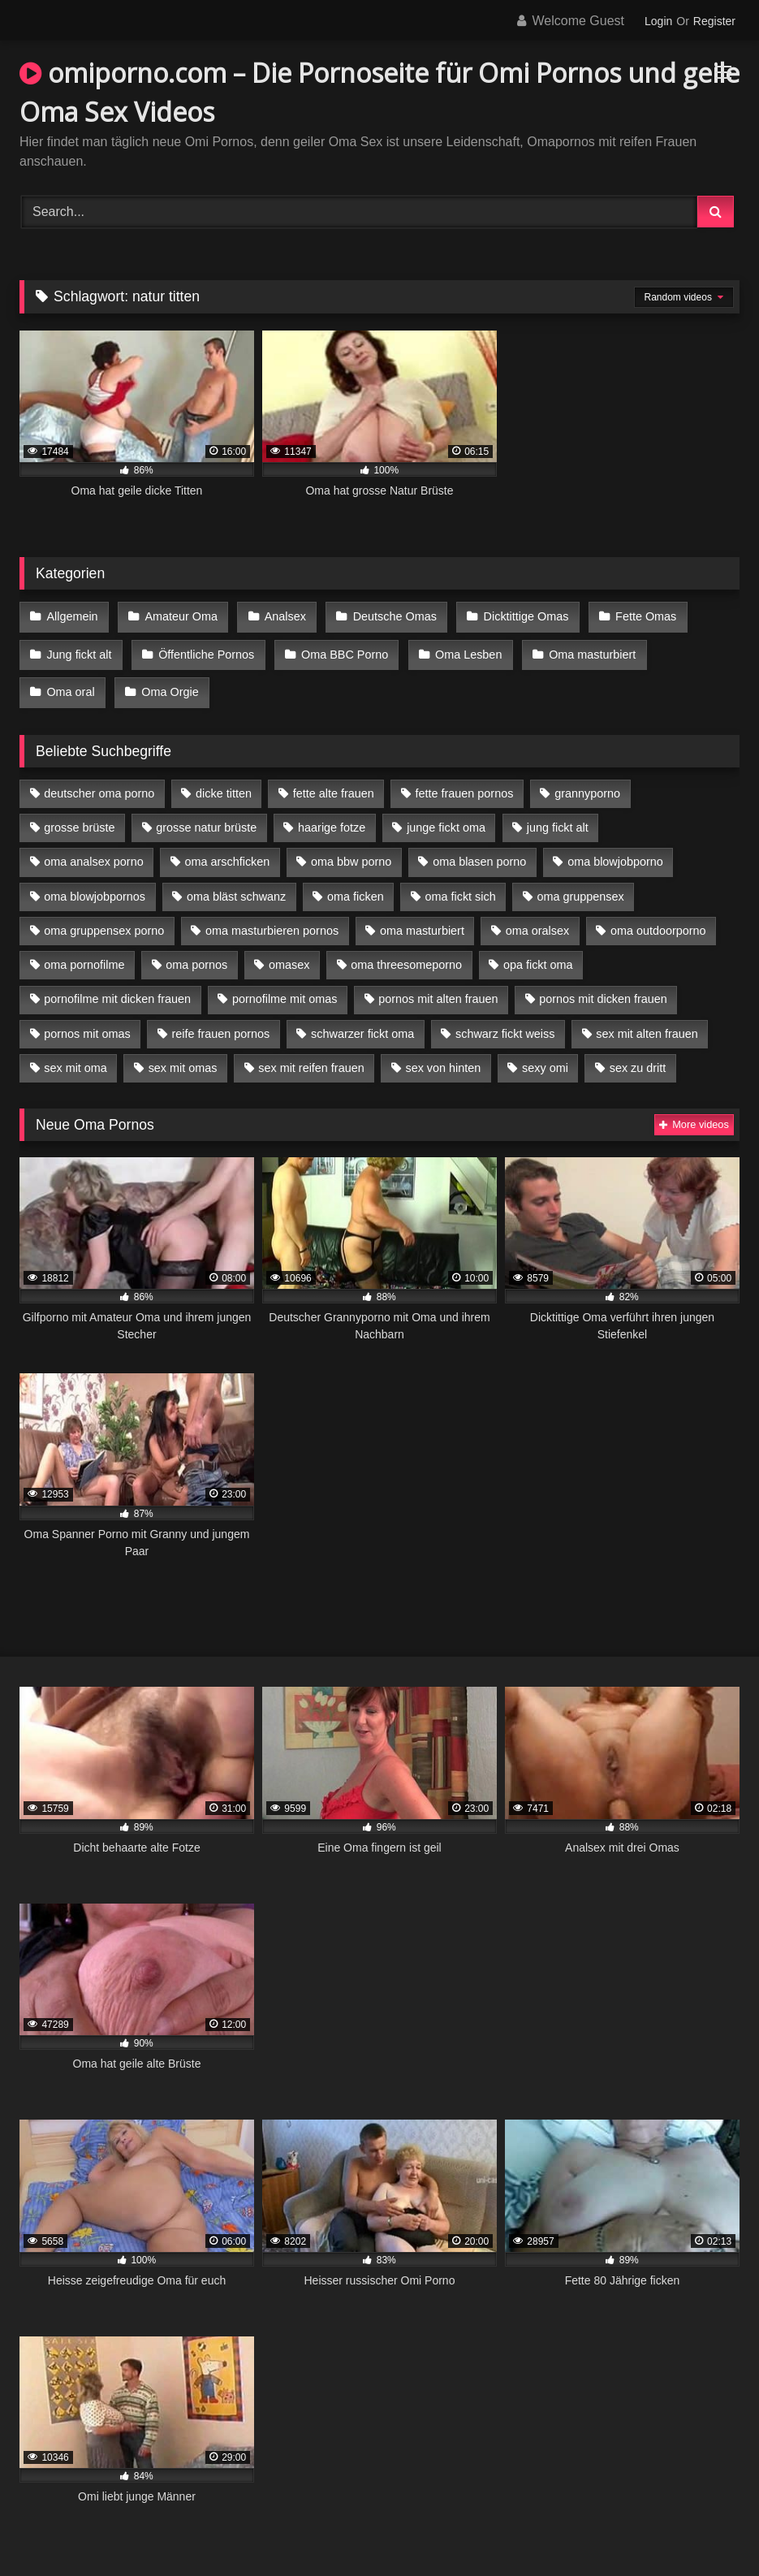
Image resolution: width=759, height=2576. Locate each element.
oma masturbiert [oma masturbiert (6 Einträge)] (422, 920)
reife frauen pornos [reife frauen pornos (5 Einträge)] (220, 1023)
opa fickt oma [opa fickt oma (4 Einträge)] (538, 954)
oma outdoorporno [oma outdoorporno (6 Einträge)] (658, 920)
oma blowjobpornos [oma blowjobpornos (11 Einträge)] (94, 886)
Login (658, 21)
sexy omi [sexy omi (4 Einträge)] (545, 1057)
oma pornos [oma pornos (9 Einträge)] (196, 954)
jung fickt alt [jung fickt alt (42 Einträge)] (558, 816)
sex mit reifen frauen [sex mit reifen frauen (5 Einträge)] (311, 1057)
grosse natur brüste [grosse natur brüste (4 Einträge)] (206, 816)
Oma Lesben (462, 649)
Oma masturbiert (583, 649)
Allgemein (71, 615)
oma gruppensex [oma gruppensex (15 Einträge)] (580, 886)
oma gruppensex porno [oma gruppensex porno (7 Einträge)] (104, 920)
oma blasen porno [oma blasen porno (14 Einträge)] (479, 851)
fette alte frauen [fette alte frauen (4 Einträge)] (333, 782)
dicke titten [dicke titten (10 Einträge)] (224, 782)
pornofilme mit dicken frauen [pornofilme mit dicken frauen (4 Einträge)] (117, 988)
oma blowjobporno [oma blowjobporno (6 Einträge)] (615, 851)
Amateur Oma (178, 615)
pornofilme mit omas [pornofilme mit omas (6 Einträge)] (285, 988)
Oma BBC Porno (339, 649)
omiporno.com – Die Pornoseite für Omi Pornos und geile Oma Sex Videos (379, 92)
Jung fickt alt (78, 649)
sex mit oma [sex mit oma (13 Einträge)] (75, 1057)
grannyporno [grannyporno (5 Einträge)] (587, 782)
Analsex (280, 615)
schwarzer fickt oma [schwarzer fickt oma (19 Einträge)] (362, 1023)
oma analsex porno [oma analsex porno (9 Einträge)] (93, 851)
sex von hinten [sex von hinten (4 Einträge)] (443, 1057)
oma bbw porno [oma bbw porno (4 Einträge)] (351, 851)
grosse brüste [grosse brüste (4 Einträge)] (79, 816)
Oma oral (696, 649)
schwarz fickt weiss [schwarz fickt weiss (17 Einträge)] (504, 1023)
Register (714, 21)
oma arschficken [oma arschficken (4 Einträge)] (227, 851)
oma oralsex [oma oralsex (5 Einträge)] (537, 920)
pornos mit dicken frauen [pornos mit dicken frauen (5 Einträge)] (603, 988)
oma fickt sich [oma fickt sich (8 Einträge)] (460, 886)
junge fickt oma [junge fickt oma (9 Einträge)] (446, 816)
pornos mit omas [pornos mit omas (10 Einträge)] (87, 1023)
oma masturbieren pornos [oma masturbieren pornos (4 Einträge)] (272, 920)
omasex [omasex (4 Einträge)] (289, 954)
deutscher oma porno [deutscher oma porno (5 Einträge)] (99, 782)
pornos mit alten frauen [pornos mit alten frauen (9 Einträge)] (438, 988)
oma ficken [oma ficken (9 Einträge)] (355, 886)
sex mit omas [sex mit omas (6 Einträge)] (183, 1057)
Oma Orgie (74, 683)
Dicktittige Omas (517, 615)
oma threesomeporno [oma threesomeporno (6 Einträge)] (406, 954)
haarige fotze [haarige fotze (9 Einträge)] (331, 816)
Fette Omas (635, 615)
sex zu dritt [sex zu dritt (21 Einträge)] (638, 1057)
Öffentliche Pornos (204, 649)
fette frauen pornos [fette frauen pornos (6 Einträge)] (465, 782)
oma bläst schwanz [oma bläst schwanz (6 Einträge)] (236, 886)
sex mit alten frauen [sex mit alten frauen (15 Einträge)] (647, 1023)
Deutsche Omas (387, 615)
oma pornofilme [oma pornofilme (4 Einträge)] (84, 954)
